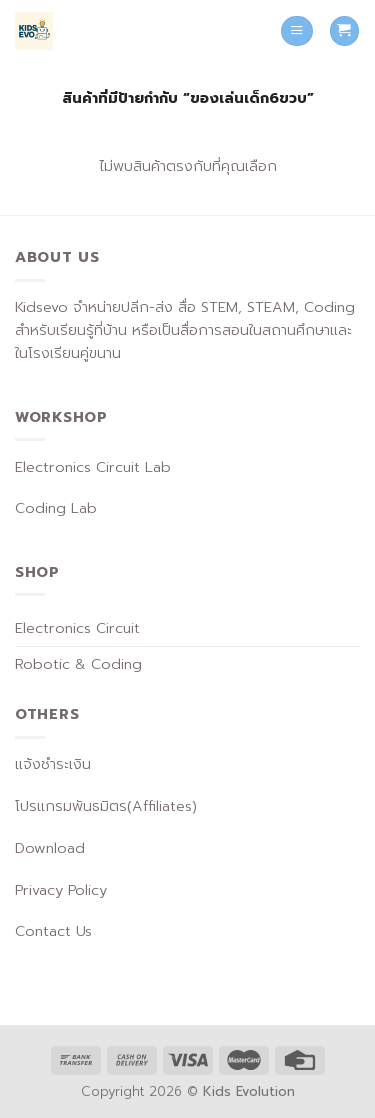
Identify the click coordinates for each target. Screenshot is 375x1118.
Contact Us (53, 931)
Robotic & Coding (78, 664)
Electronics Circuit (77, 628)
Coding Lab (56, 508)
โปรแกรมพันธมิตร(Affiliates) (106, 806)
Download (50, 848)
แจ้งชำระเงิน (53, 764)
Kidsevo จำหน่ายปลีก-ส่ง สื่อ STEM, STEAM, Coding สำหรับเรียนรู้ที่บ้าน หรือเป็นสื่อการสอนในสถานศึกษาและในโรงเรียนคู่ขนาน (185, 330)
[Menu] (297, 31)
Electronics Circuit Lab (93, 467)
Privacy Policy (61, 890)
